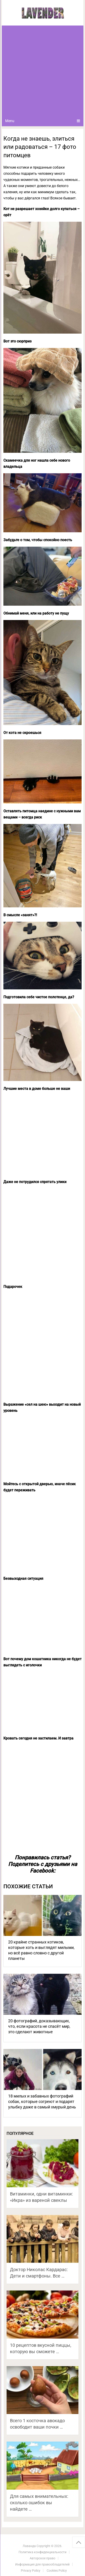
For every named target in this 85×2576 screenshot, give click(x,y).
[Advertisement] (42, 70)
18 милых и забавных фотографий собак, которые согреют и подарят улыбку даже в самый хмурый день (42, 2101)
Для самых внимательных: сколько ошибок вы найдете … (39, 2503)
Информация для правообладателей (42, 2564)
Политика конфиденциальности (42, 2552)
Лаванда (29, 2546)
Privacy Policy (30, 2570)
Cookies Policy (57, 2570)
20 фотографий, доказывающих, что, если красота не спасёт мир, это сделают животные (39, 2026)
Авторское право (42, 2558)
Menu (9, 121)
